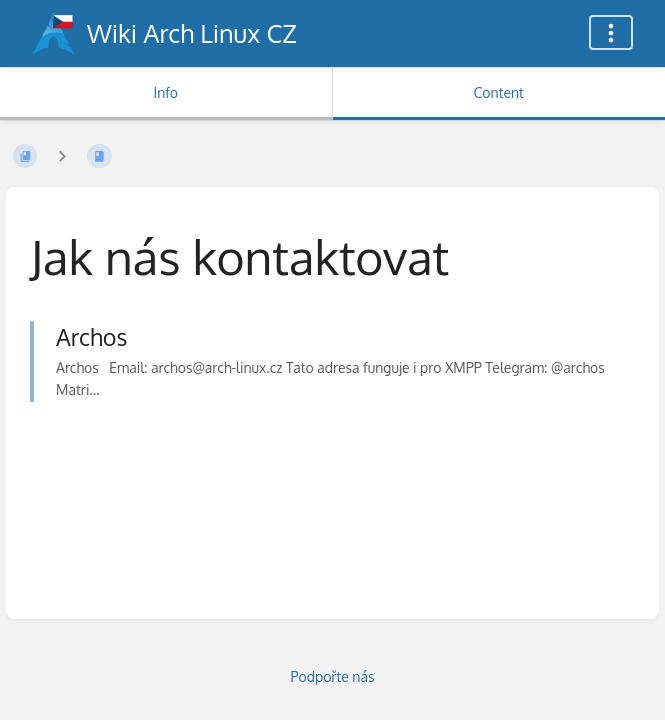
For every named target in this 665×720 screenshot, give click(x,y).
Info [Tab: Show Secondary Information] (165, 92)
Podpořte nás (333, 676)
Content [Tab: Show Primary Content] (499, 92)
